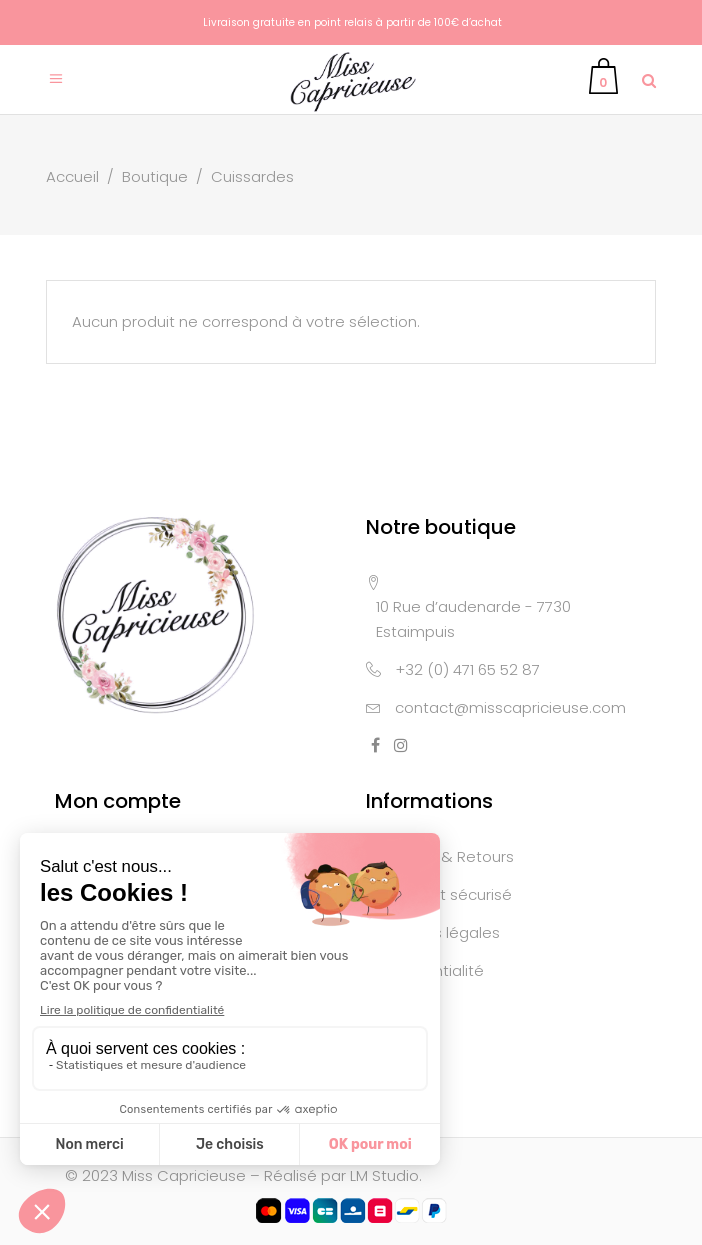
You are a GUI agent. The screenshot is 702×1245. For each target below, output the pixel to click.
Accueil (72, 176)
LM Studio (384, 1175)
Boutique (155, 176)
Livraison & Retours (444, 856)
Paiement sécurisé (443, 894)
